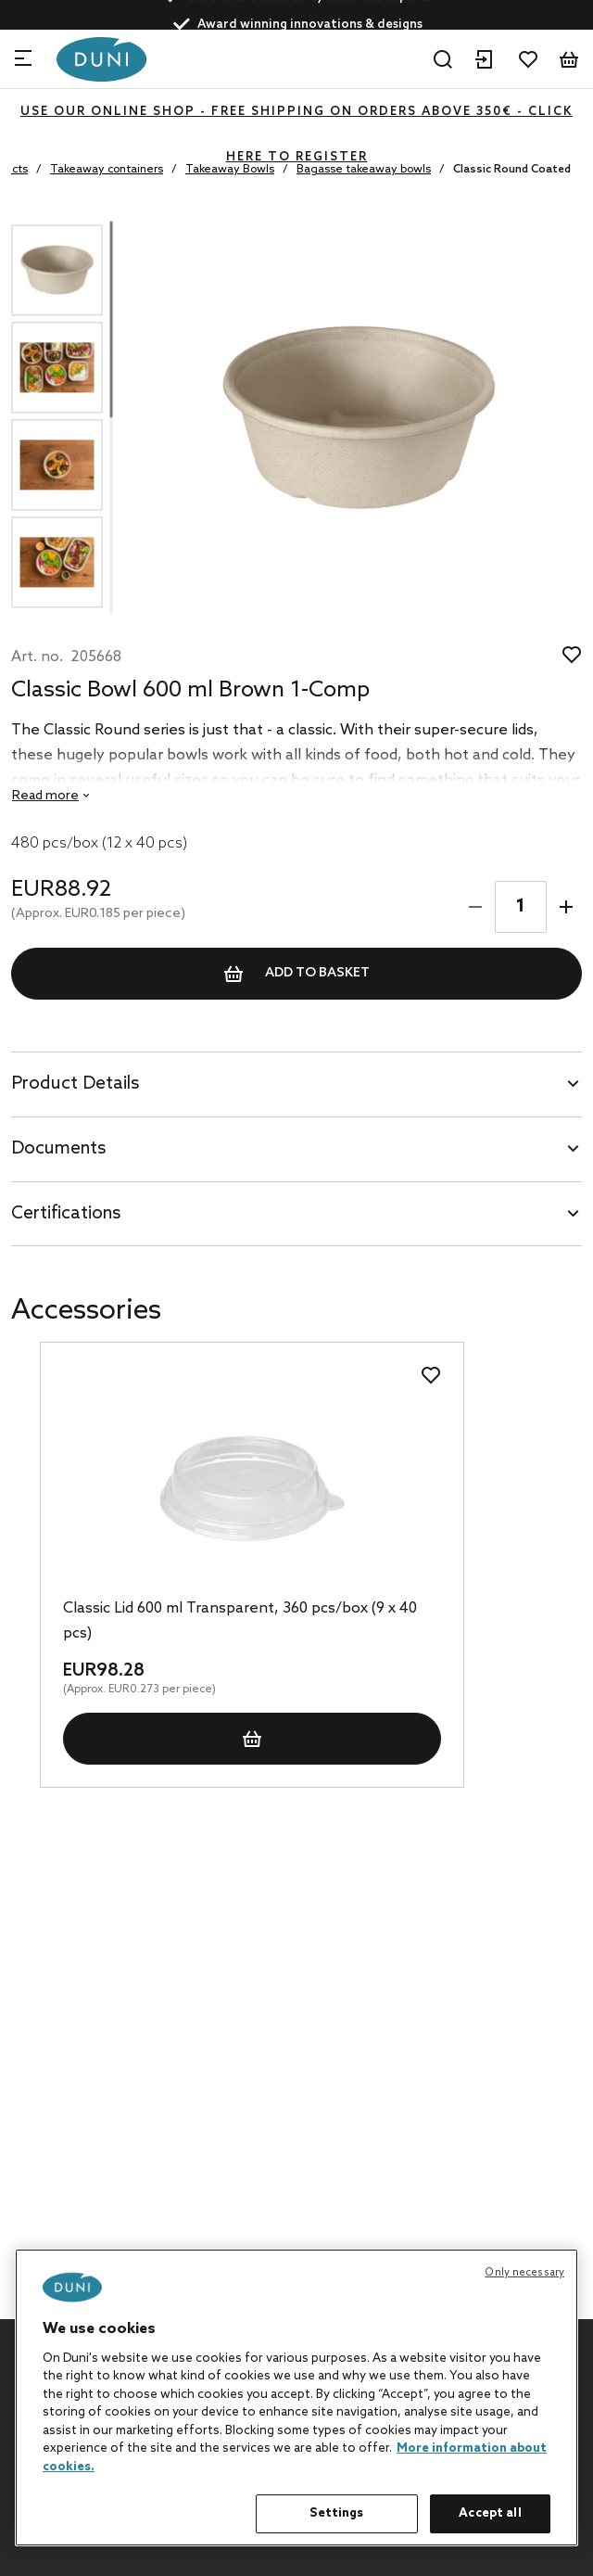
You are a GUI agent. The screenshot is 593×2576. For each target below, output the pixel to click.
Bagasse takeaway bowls (363, 169)
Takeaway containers (106, 169)
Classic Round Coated (512, 169)
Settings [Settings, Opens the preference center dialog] (336, 2513)
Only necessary (524, 2272)
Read (45, 796)
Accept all (490, 2513)
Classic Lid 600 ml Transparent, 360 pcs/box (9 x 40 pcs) (240, 1621)
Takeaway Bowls (229, 169)
